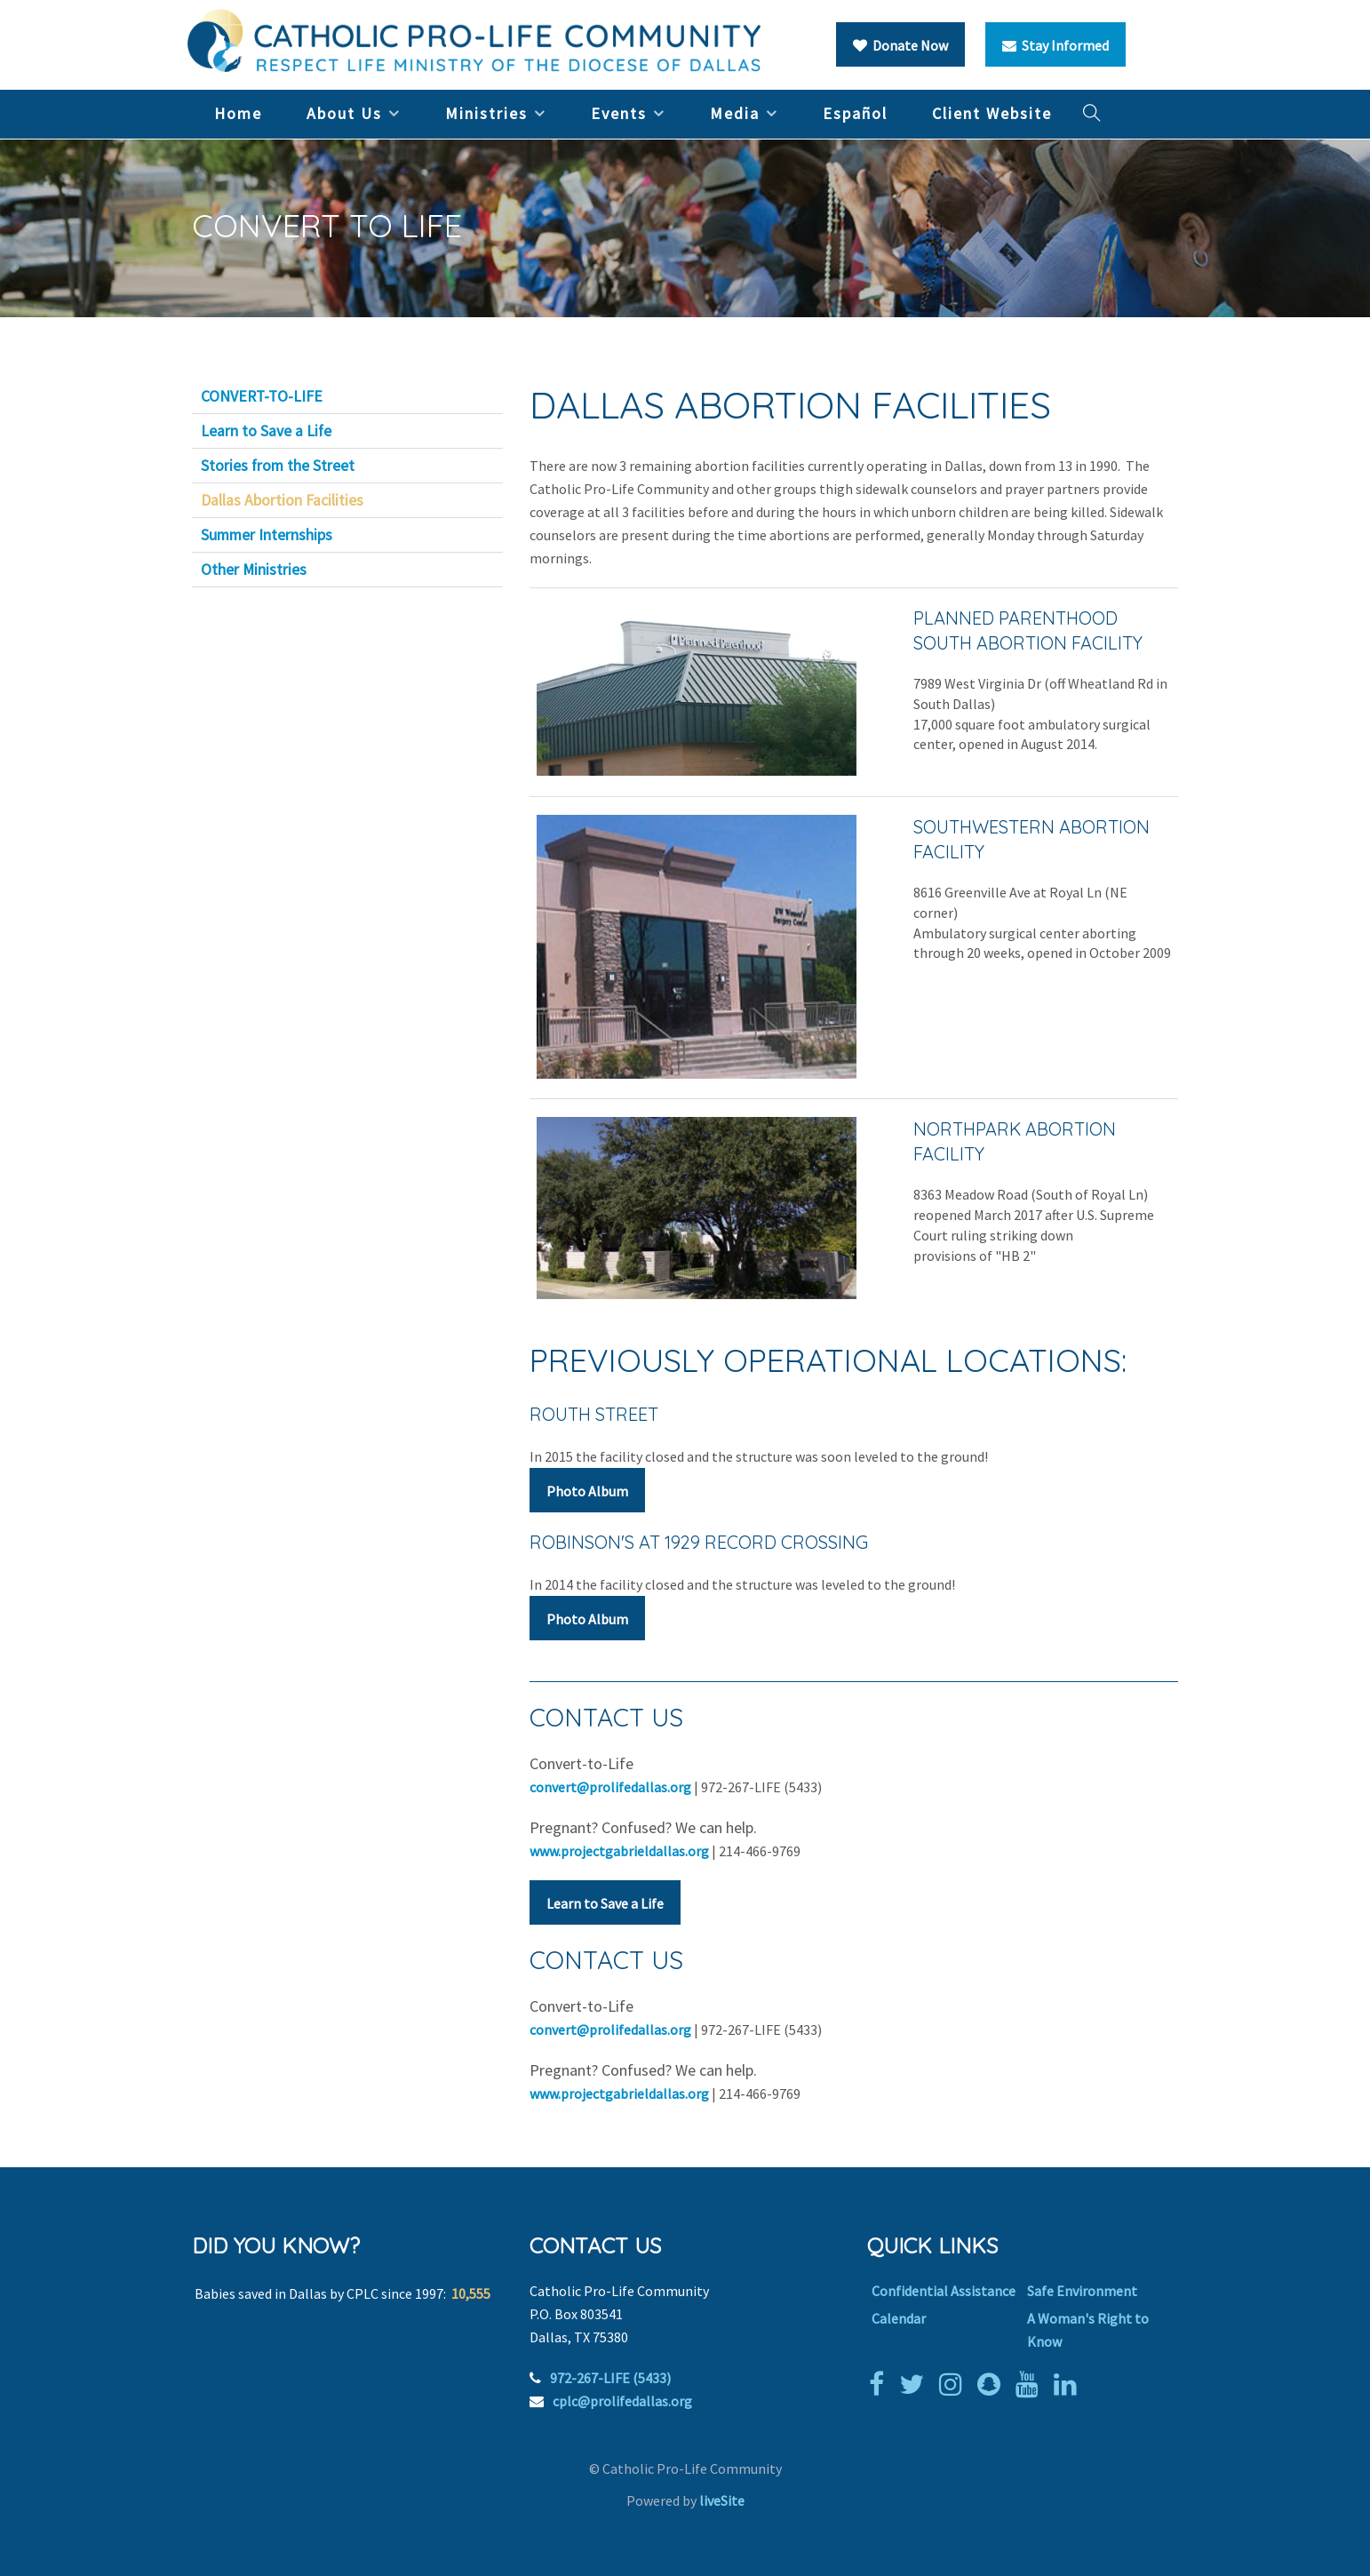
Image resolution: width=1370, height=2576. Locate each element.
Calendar (899, 2318)
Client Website (992, 113)
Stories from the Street (277, 465)
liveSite (722, 2500)
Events (619, 113)
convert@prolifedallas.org (610, 1787)
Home (238, 113)
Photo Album (587, 1491)
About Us (344, 113)
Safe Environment (1082, 2291)
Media (735, 113)
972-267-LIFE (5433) (610, 2378)
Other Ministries (254, 569)
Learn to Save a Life (605, 1903)
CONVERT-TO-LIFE (262, 396)
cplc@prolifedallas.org (622, 2401)
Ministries (486, 113)
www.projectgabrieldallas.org (619, 1851)
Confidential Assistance (944, 2291)
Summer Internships (266, 535)
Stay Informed (1055, 45)
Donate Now (900, 45)
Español (855, 113)
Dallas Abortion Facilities (282, 500)
